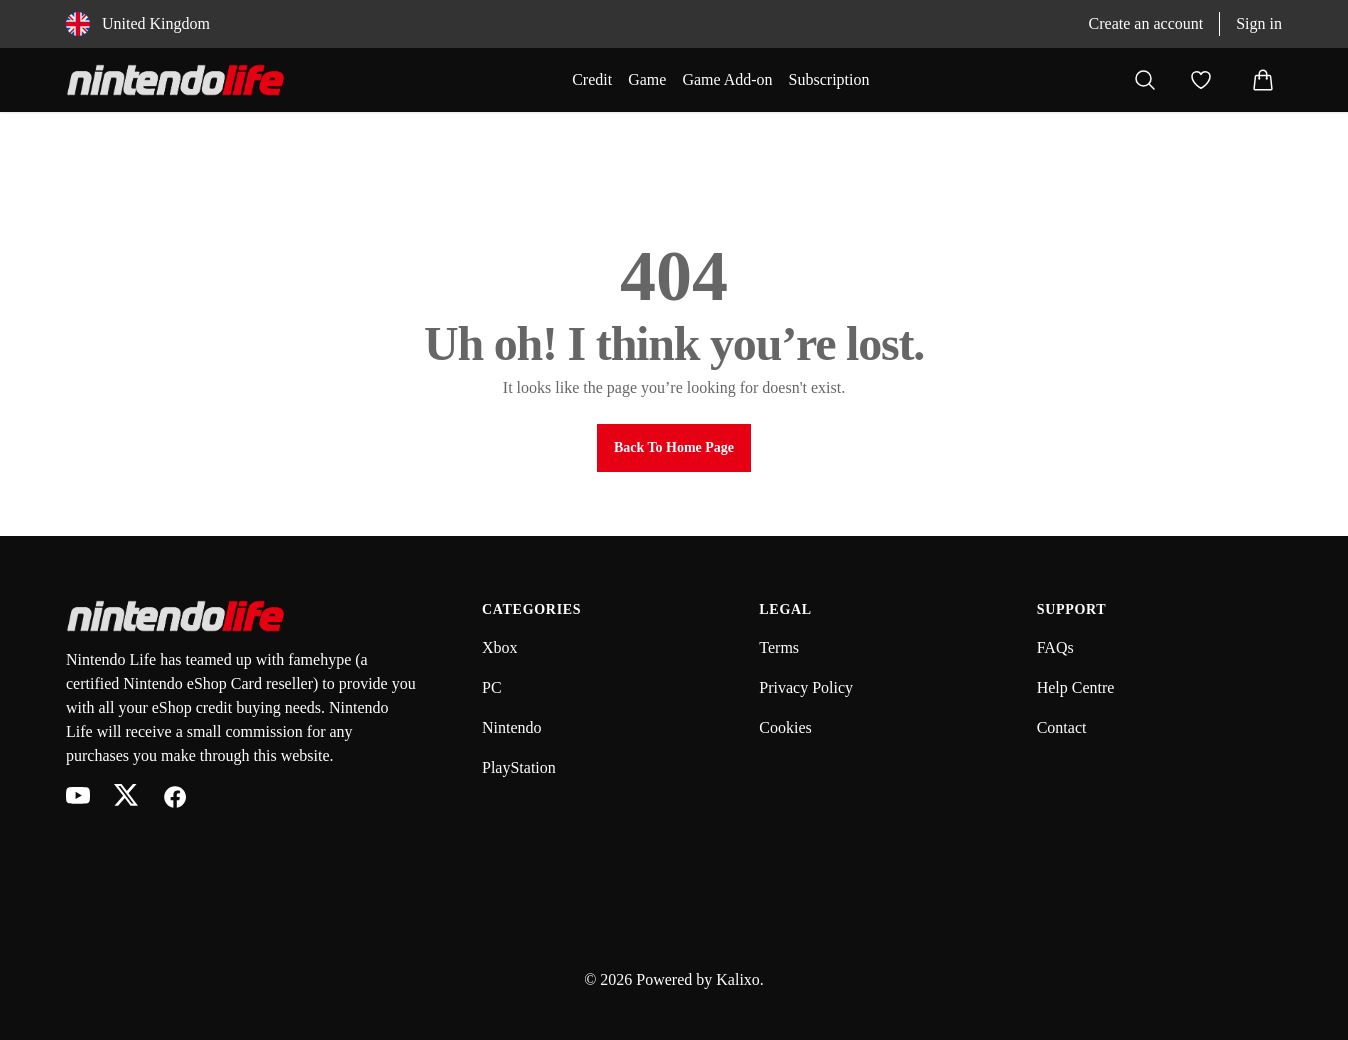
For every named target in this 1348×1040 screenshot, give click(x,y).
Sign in (1259, 23)
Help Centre (1076, 687)
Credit (592, 79)
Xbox (500, 647)
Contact (1062, 727)
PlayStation (519, 767)
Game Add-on (727, 79)
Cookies (785, 727)
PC (492, 687)
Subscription (829, 79)
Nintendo (512, 727)
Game (647, 79)
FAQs (1055, 647)
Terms (779, 647)
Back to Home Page (674, 447)
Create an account (1146, 23)
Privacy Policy (806, 687)
